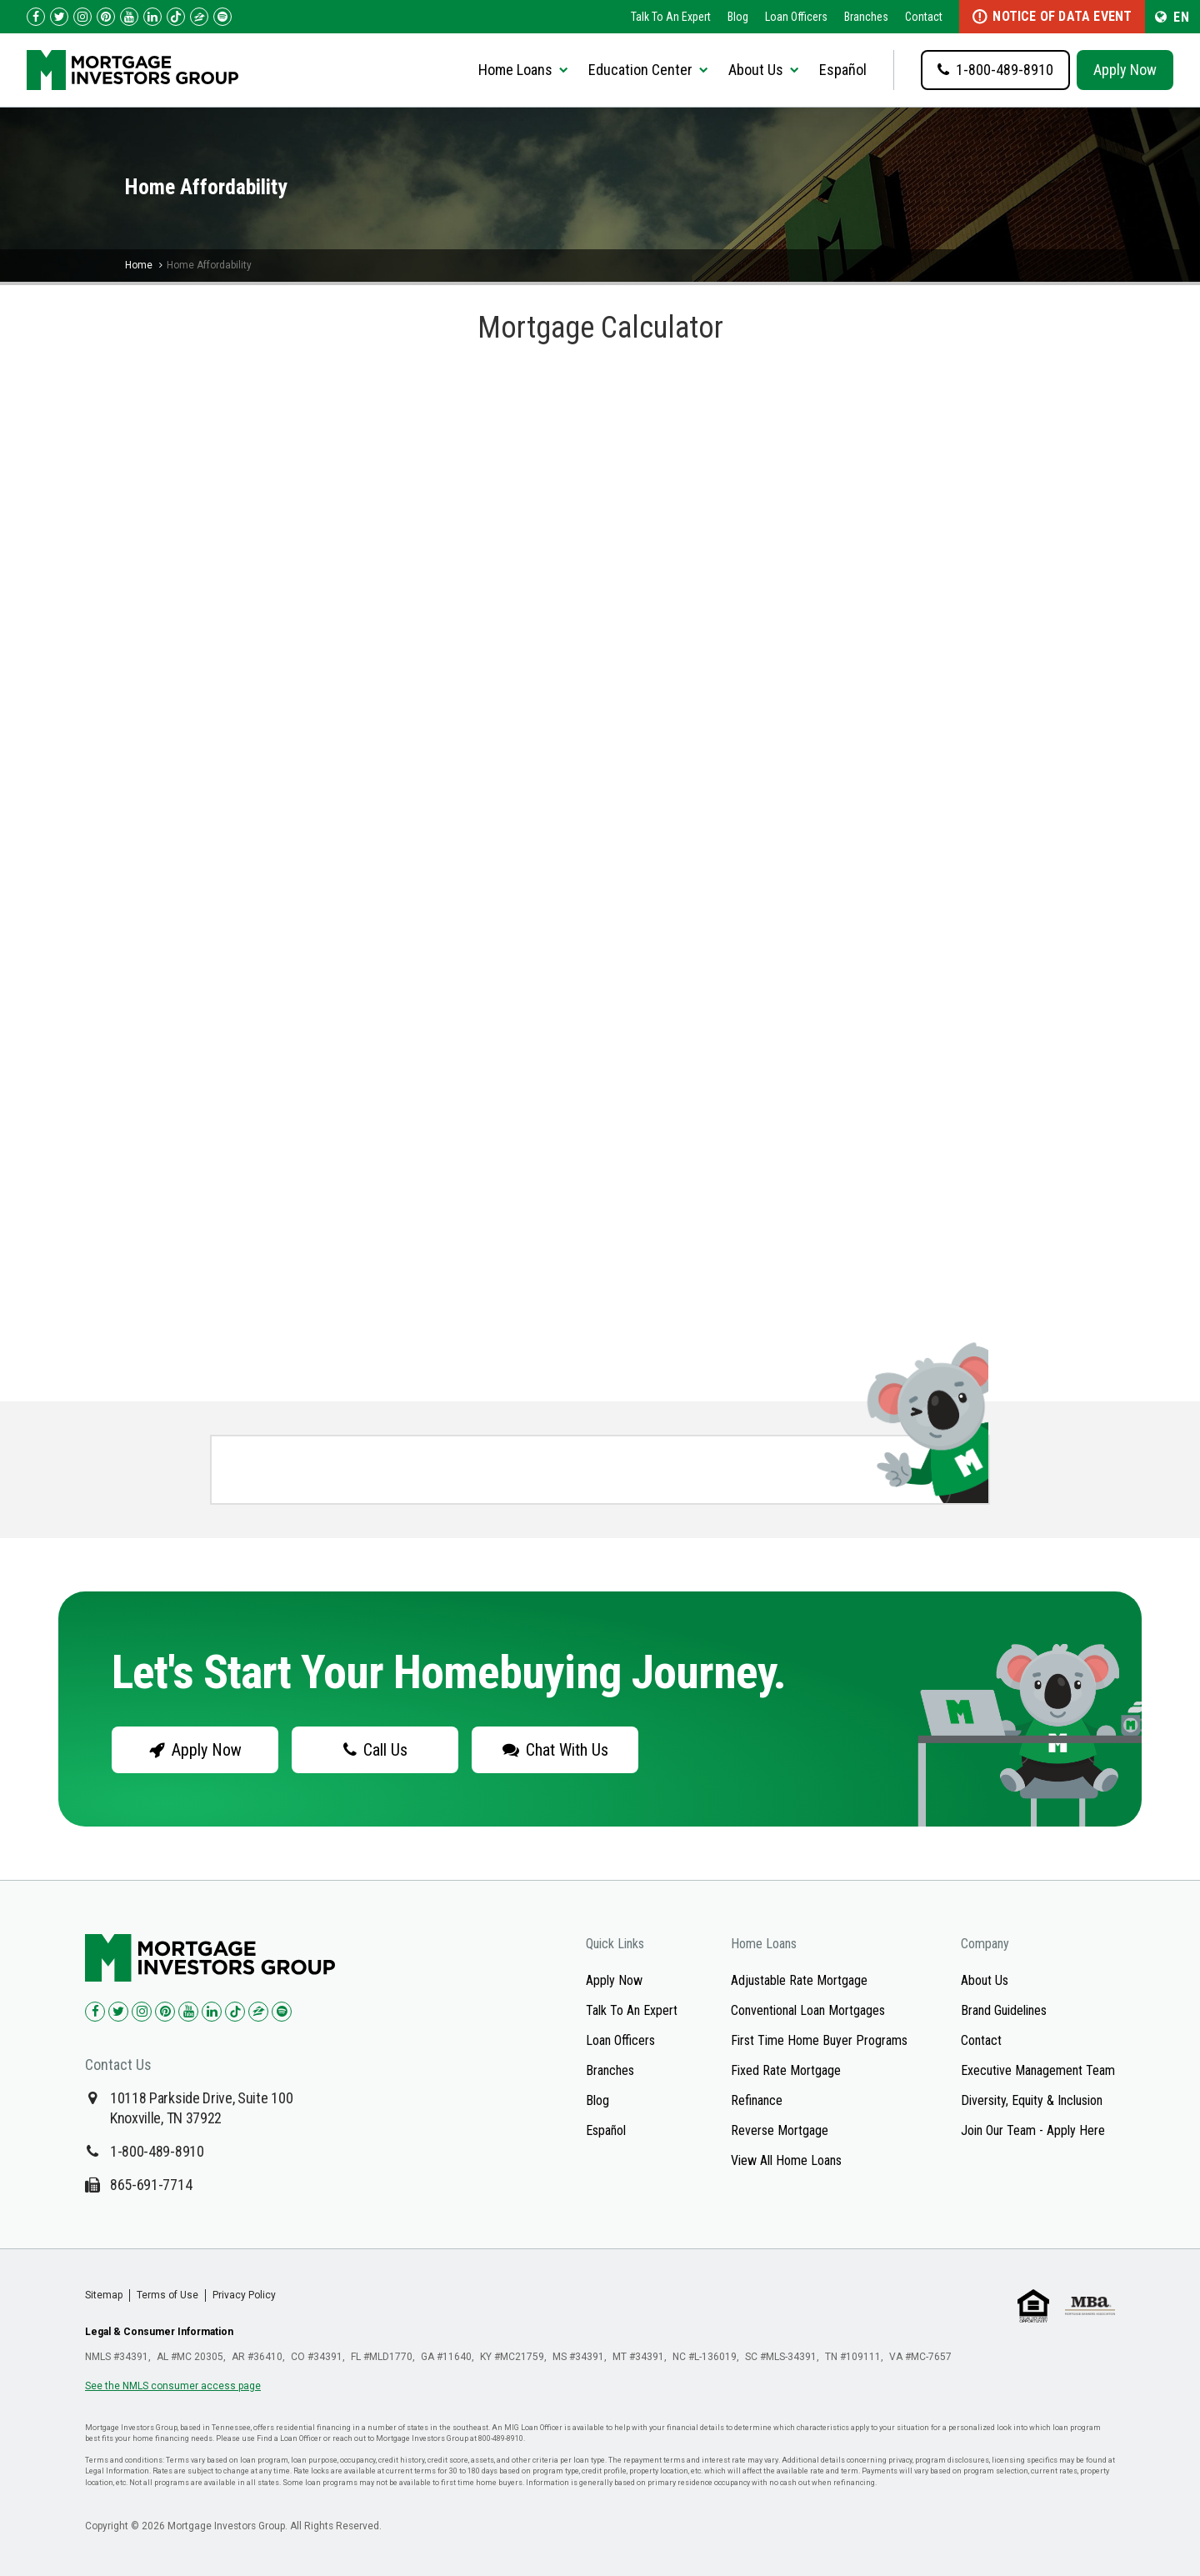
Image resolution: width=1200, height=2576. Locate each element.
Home (138, 265)
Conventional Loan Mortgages (808, 2010)
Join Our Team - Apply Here (1033, 2130)
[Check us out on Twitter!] (59, 17)
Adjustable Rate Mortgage (799, 1980)
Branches (866, 16)
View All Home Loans (786, 2160)
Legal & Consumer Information (159, 2332)
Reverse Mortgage (779, 2130)
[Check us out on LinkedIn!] (152, 17)
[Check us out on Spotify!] (282, 2012)
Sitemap (103, 2295)
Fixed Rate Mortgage (786, 2070)
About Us (984, 1980)
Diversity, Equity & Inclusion (1031, 2100)
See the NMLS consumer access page (173, 2386)
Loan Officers (796, 16)
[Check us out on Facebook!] (36, 17)
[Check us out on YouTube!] (129, 17)
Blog (738, 16)
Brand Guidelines (1004, 2010)
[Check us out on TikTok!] (176, 17)
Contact (923, 16)
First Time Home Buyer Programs (819, 2040)
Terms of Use (167, 2295)
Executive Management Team (1038, 2070)
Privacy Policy (244, 2295)
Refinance (756, 2100)
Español (843, 69)
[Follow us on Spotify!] (222, 17)
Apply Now (1125, 69)
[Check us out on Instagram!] (82, 17)
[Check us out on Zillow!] (199, 17)
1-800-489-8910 (157, 2151)
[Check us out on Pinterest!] (106, 17)
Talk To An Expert (671, 16)
